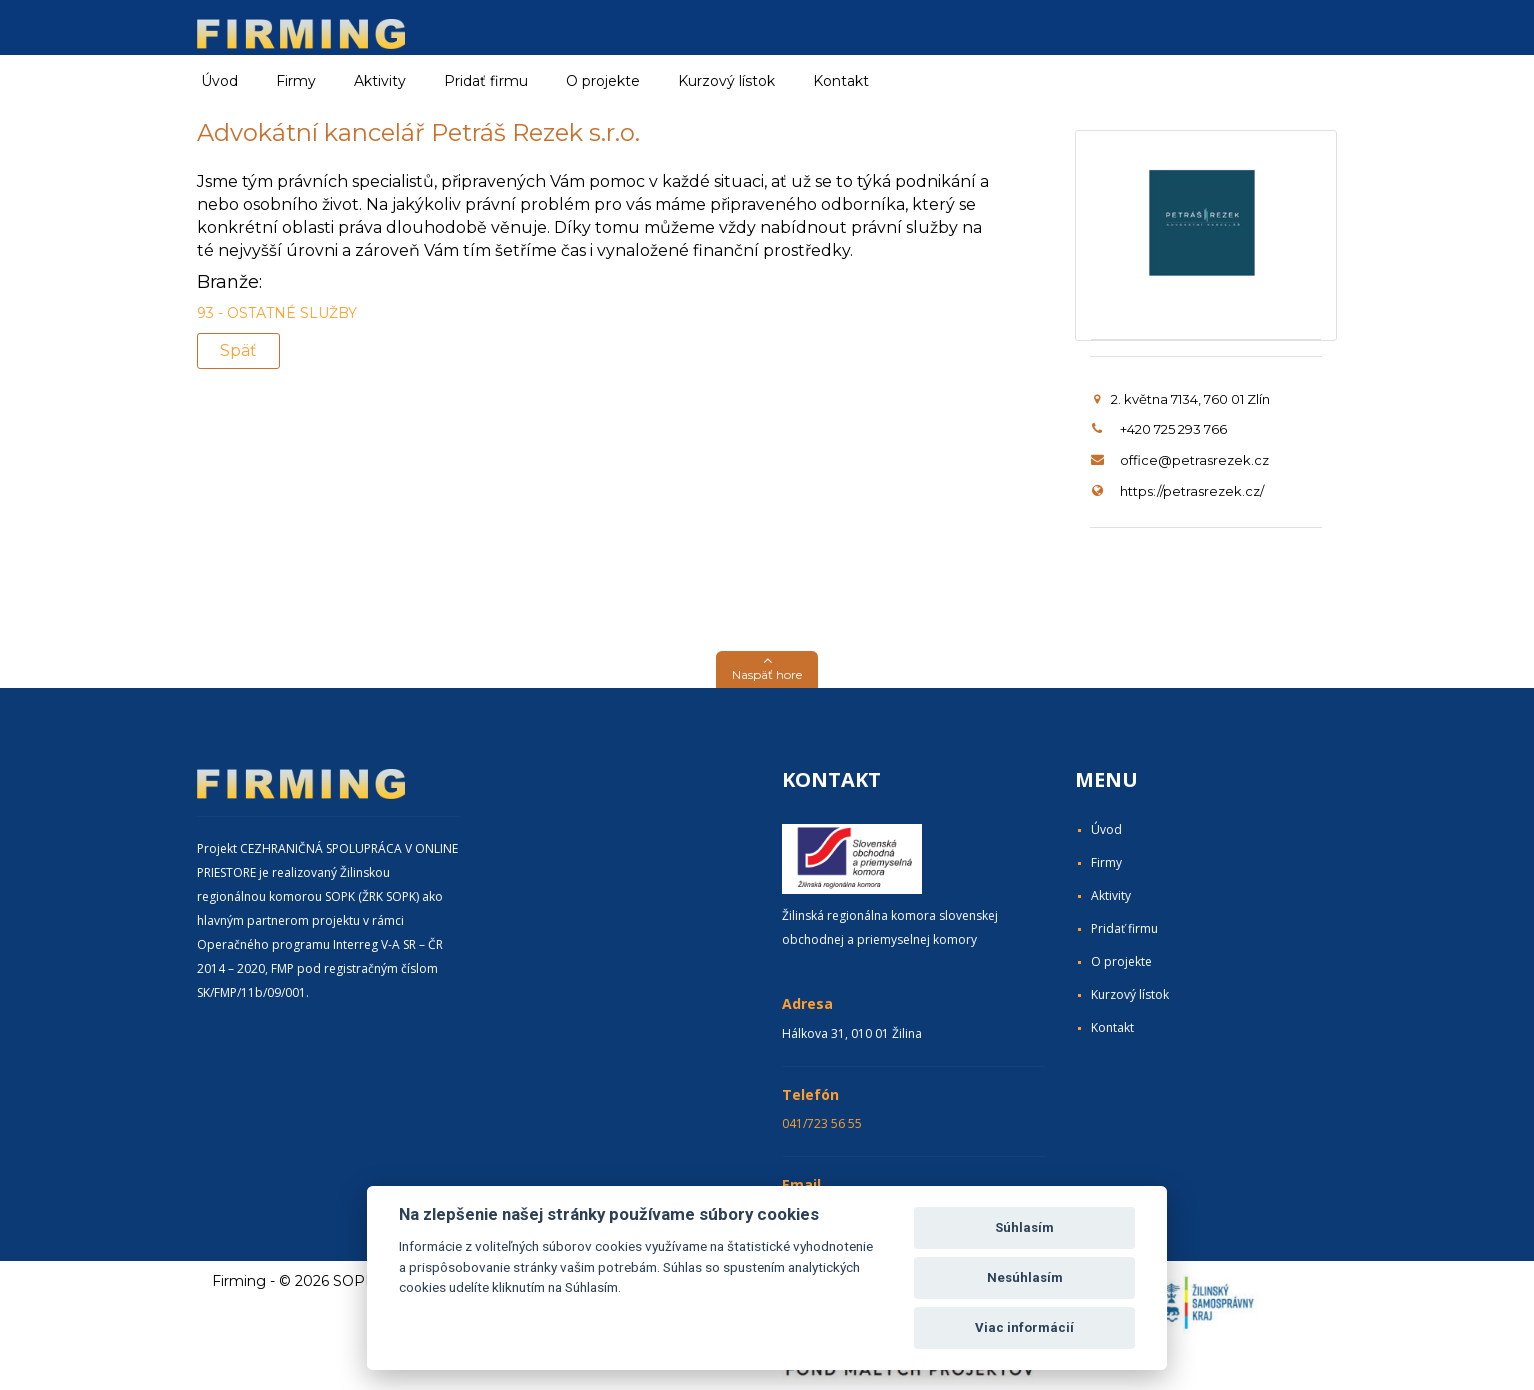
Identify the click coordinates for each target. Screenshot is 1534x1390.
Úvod (219, 81)
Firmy (1106, 862)
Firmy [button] (296, 81)
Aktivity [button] (380, 81)
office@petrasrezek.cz (1194, 460)
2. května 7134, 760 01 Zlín (1182, 399)
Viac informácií (1024, 1327)
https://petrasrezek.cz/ (1192, 491)
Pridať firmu (486, 81)
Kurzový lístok (726, 81)
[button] (767, 669)
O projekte (603, 81)
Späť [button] (238, 350)
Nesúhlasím (1025, 1277)
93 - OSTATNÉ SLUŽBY (277, 313)
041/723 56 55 (822, 1123)
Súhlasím (1024, 1227)
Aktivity (1111, 895)
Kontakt (841, 81)
